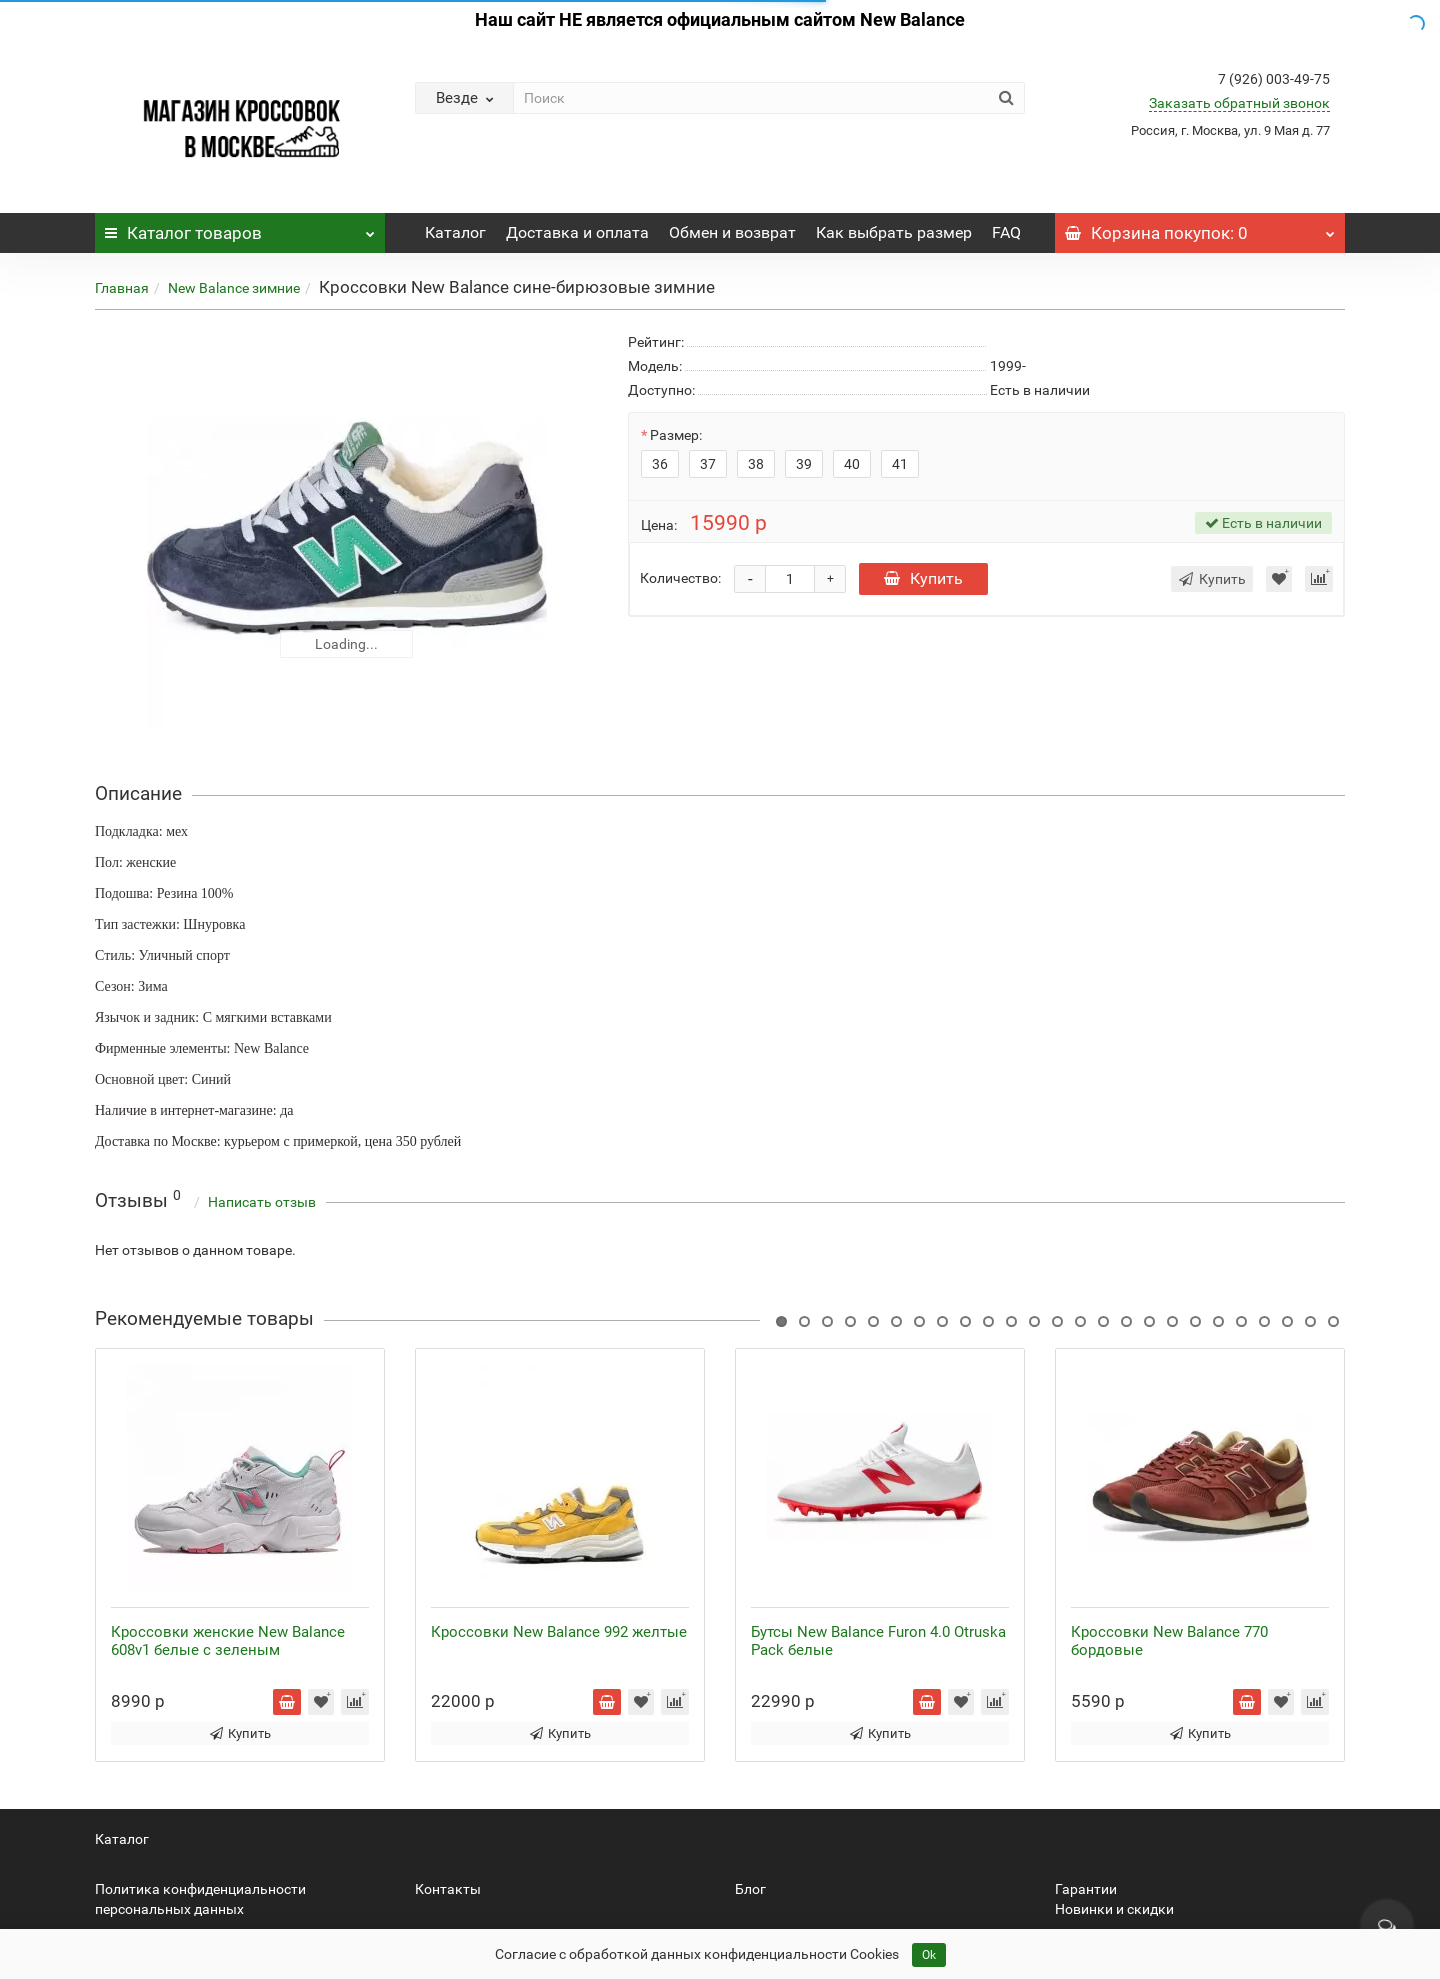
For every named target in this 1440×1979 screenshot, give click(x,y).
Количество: (680, 578)
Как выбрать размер (894, 232)
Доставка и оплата (577, 232)
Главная (122, 288)
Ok (929, 1955)
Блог (750, 1889)
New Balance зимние (234, 288)
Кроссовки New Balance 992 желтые (559, 1632)
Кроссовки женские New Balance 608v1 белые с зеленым (228, 1641)
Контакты (448, 1889)
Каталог (240, 228)
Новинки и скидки (1114, 1909)
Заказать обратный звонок (1239, 103)
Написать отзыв (262, 1202)
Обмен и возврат (732, 232)
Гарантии (1086, 1889)
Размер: (676, 435)
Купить (923, 578)
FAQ (1006, 232)
